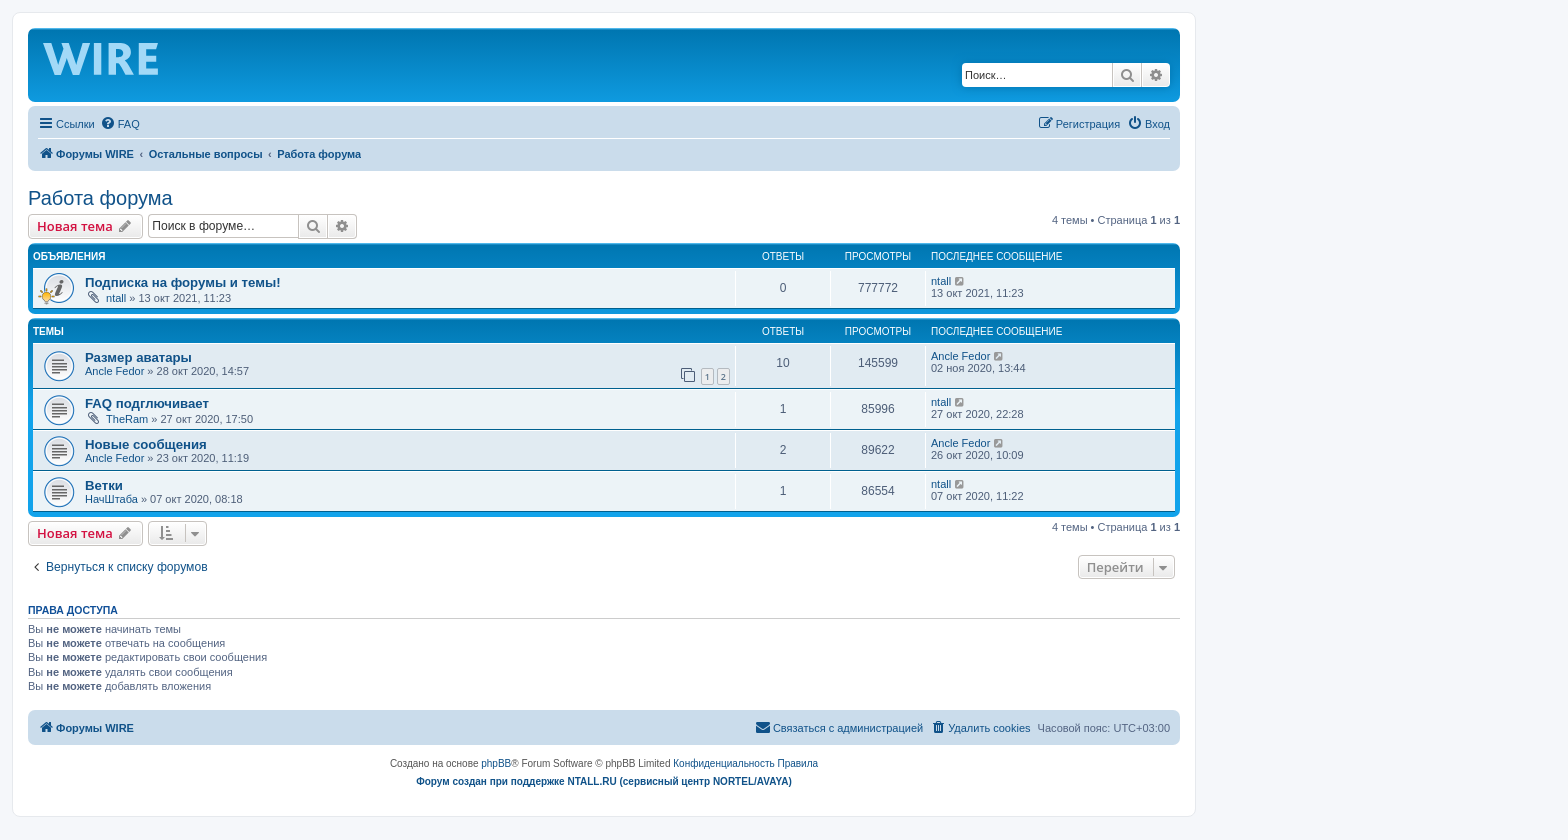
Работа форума (100, 198)
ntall (116, 298)
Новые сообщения (146, 444)
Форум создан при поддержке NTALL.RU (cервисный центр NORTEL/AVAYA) (604, 781)
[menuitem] (120, 124)
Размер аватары (138, 357)
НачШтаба (111, 499)
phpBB (496, 763)
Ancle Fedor (114, 371)
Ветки (104, 485)
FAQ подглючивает (147, 403)
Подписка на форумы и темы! (183, 282)
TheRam (127, 419)
